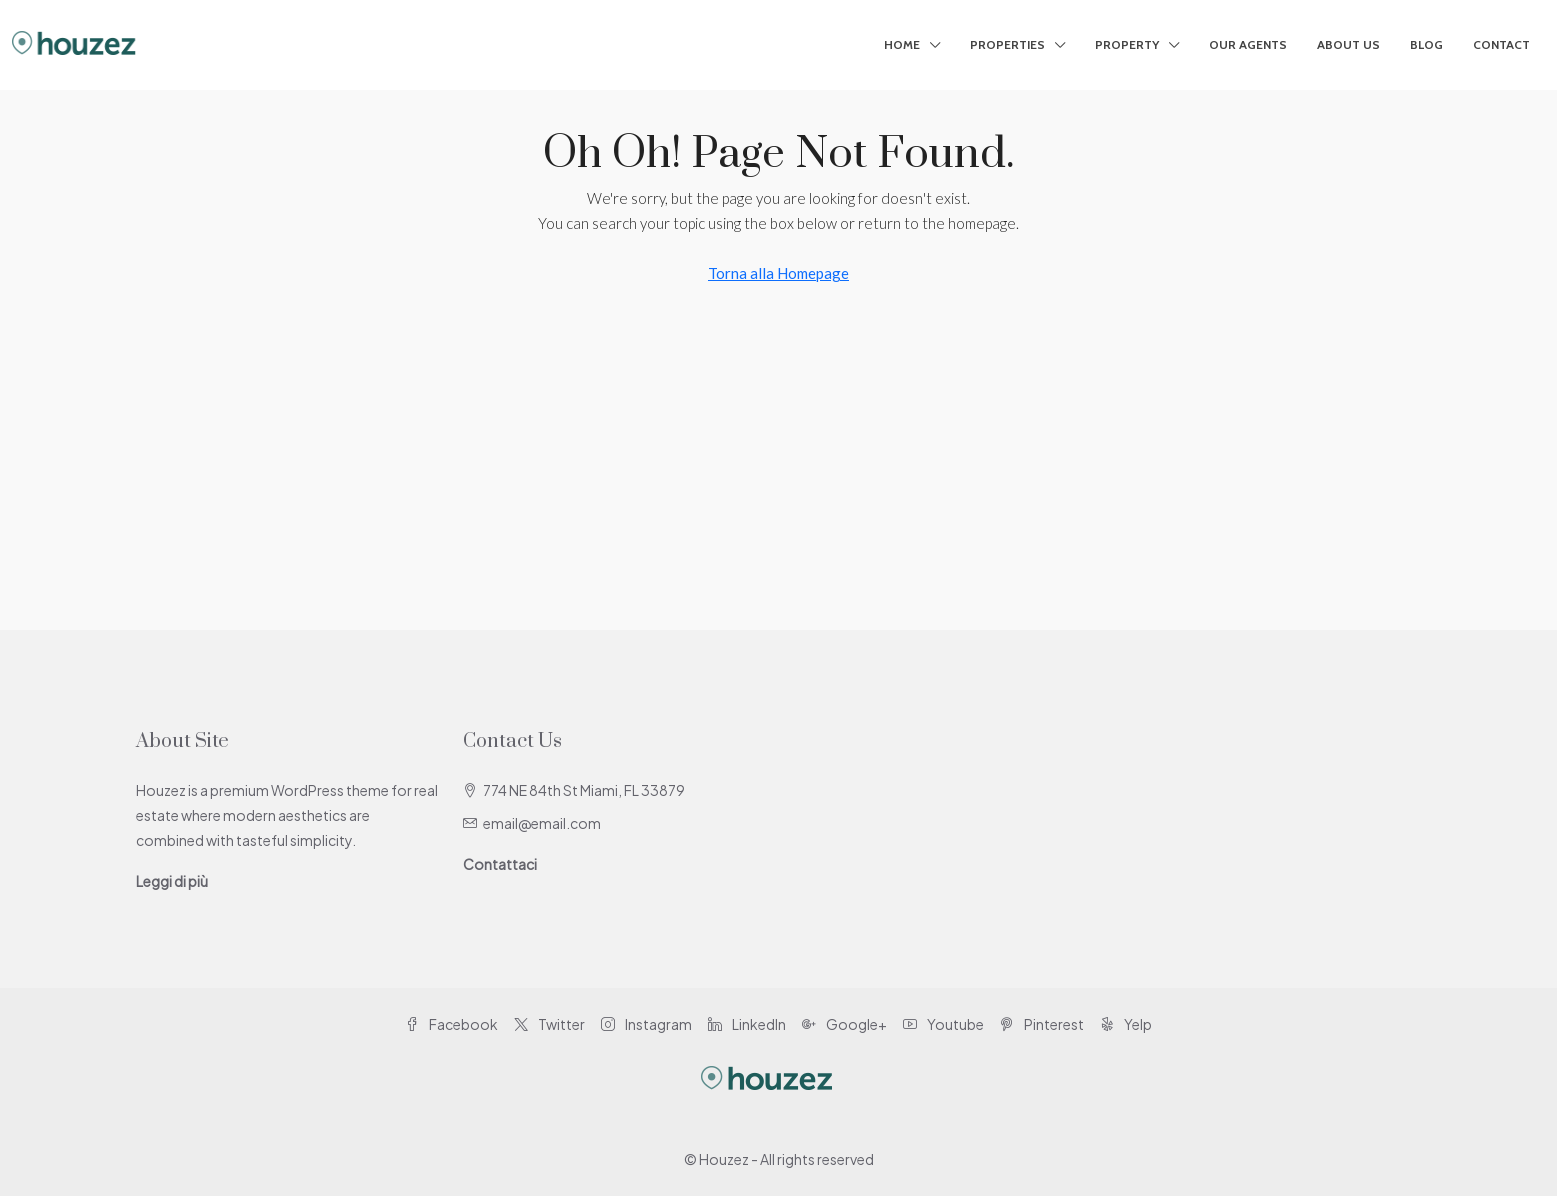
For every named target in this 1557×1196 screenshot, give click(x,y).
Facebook (451, 1024)
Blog (1426, 44)
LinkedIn (747, 1024)
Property (1127, 44)
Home (902, 44)
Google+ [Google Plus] (844, 1024)
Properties (1007, 44)
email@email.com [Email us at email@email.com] (542, 823)
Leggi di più (172, 881)
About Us (1348, 44)
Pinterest (1042, 1024)
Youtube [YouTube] (943, 1024)
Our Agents (1248, 44)
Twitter (549, 1024)
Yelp (1126, 1024)
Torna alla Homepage (778, 273)
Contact (1501, 44)
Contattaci (500, 864)
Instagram (646, 1024)
